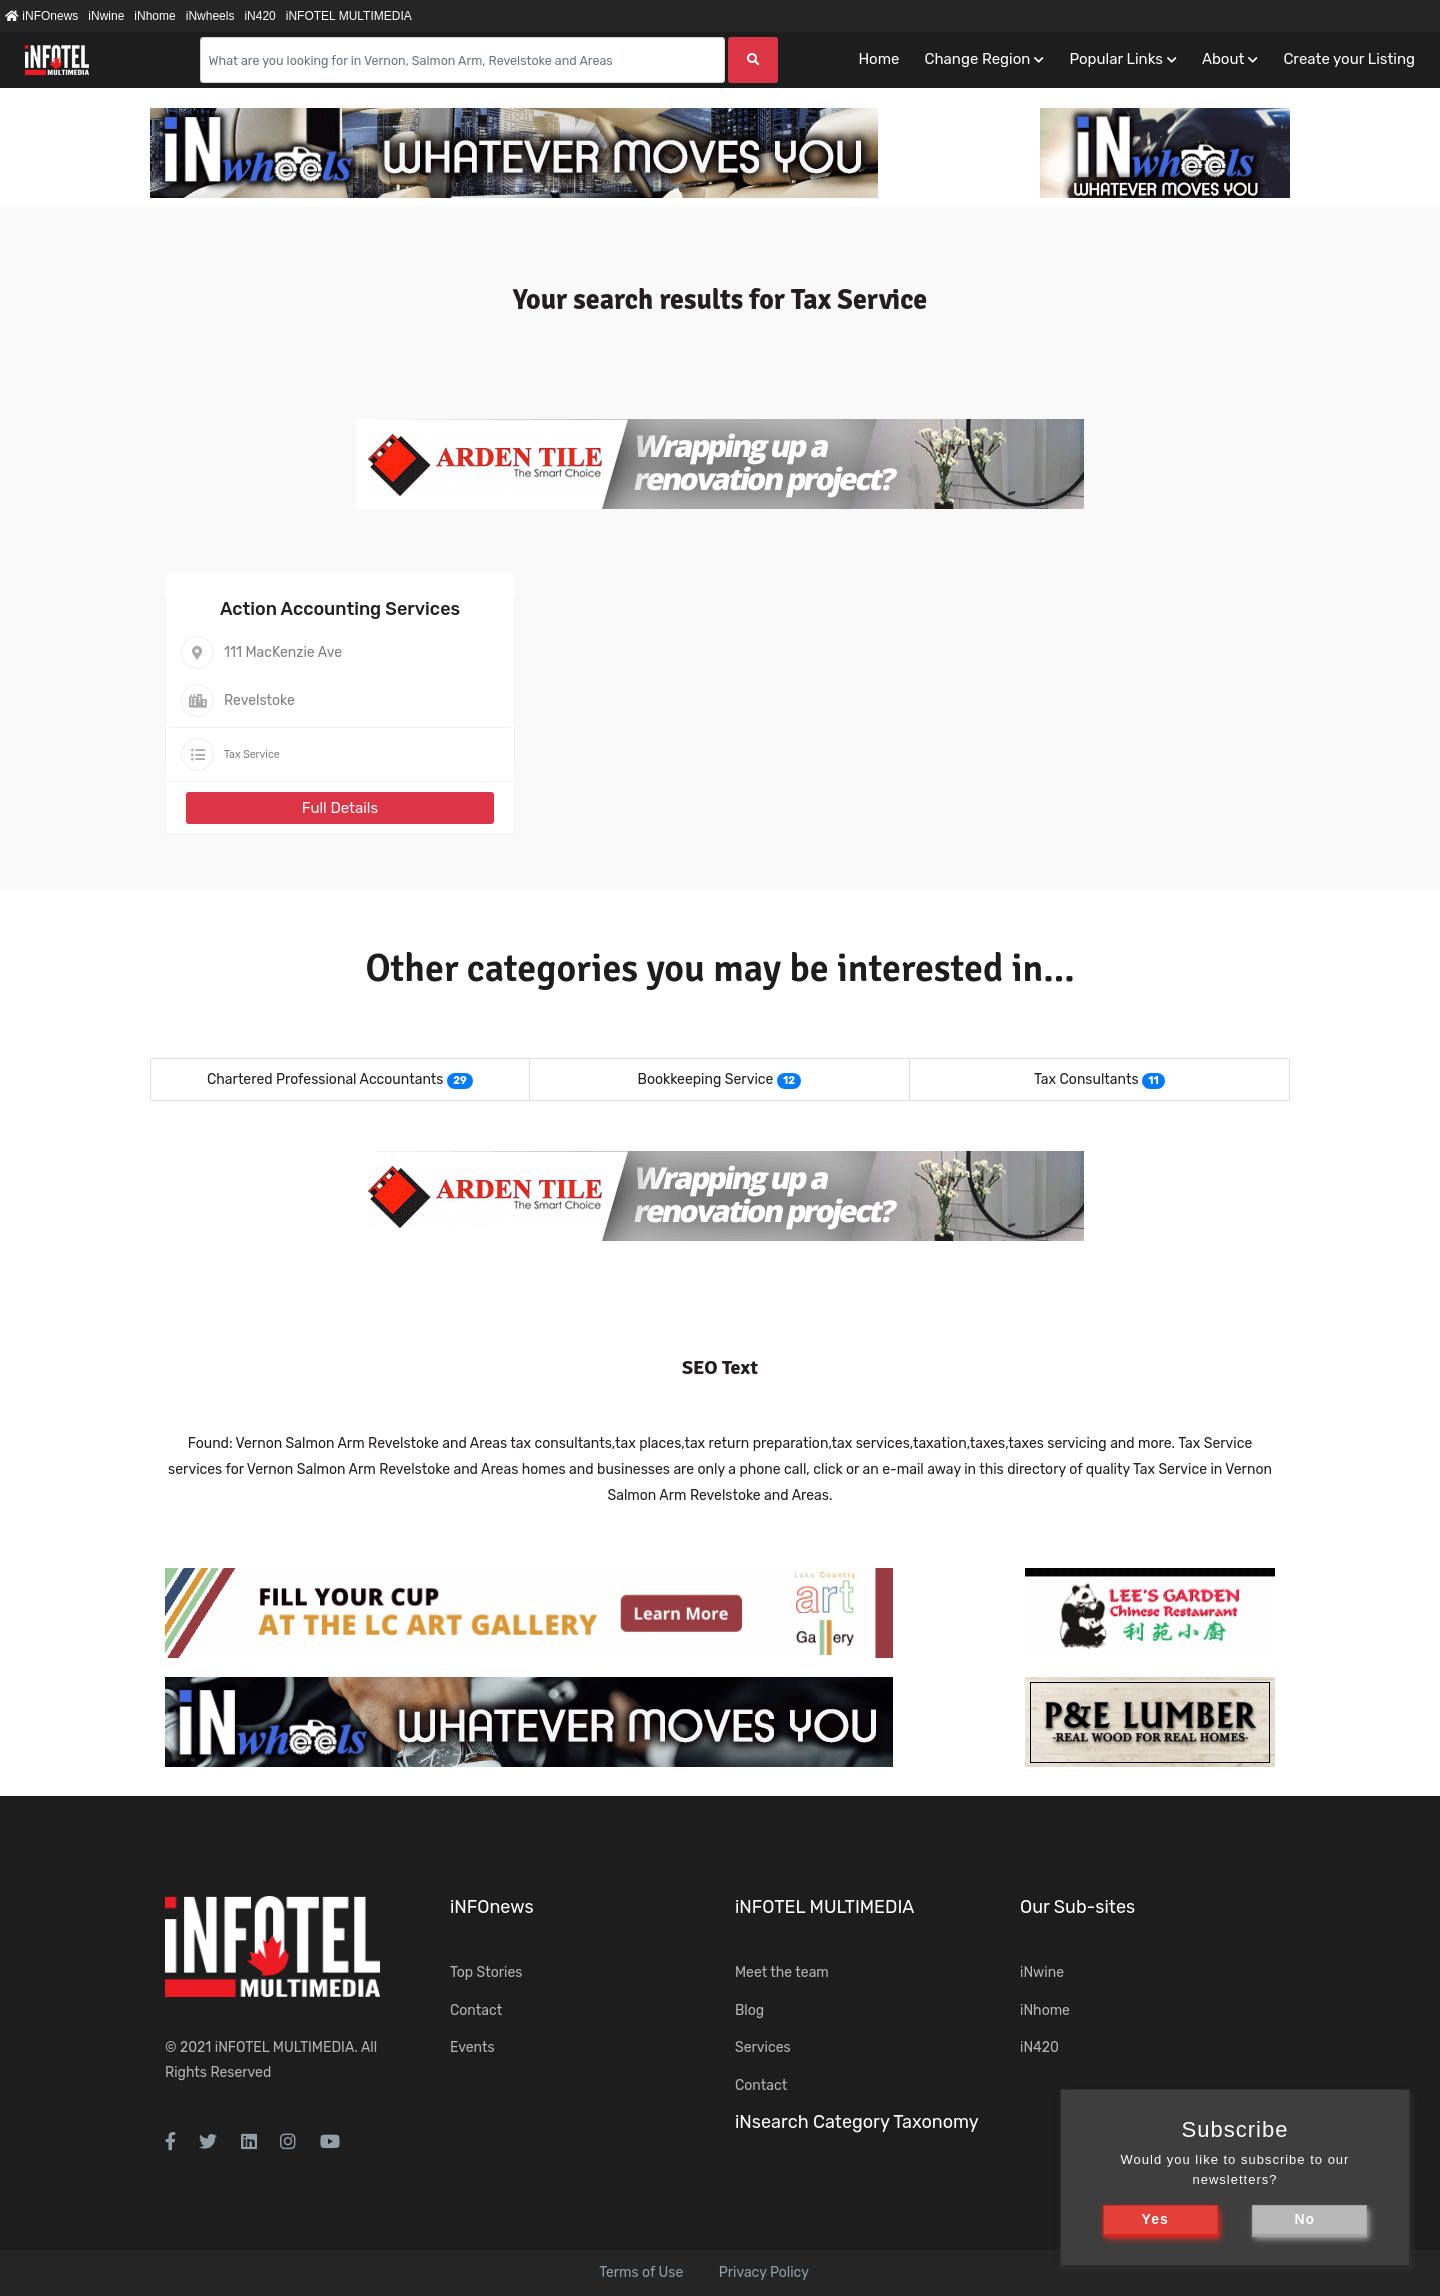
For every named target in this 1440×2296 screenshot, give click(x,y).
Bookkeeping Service (706, 1079)
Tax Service (252, 754)
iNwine (106, 16)
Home (878, 59)
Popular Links (1115, 59)
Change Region (977, 59)
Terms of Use (641, 2272)
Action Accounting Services (340, 609)
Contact (476, 2010)
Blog (749, 2010)
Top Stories (486, 1972)
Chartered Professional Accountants (325, 1079)
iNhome (154, 16)
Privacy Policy (764, 2272)
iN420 (259, 16)
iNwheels (210, 16)
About (1223, 59)
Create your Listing (1349, 59)
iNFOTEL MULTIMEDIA (349, 16)
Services (763, 2047)
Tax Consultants (1086, 1079)
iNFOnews (41, 16)
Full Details (340, 808)
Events (472, 2047)
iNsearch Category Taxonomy (857, 2122)
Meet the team (782, 1972)
